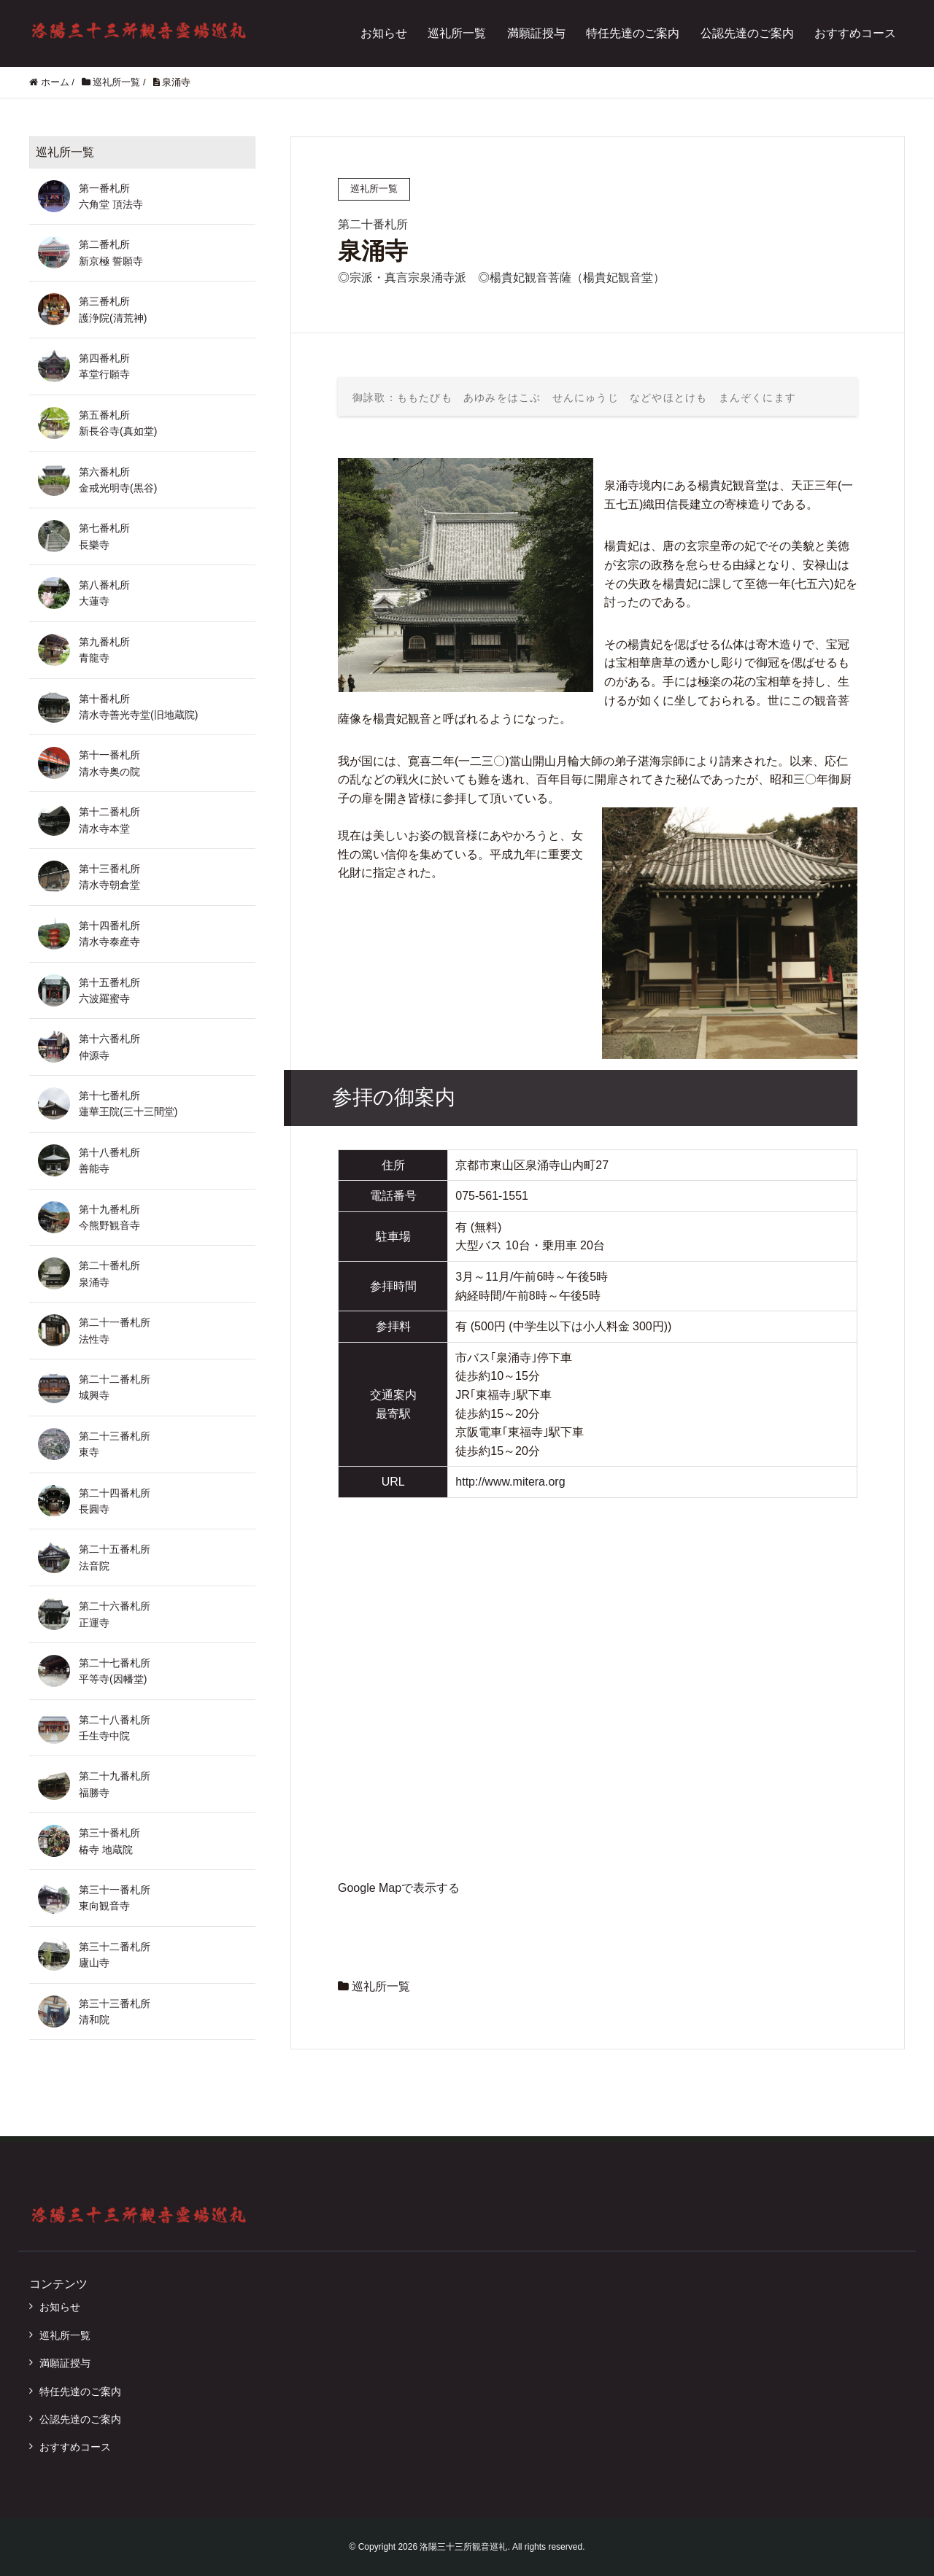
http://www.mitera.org (510, 1481)
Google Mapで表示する (399, 1888)
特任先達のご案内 (632, 33)
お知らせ (383, 33)
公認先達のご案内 (747, 33)
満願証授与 (536, 33)
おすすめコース (855, 33)
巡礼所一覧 (457, 33)
